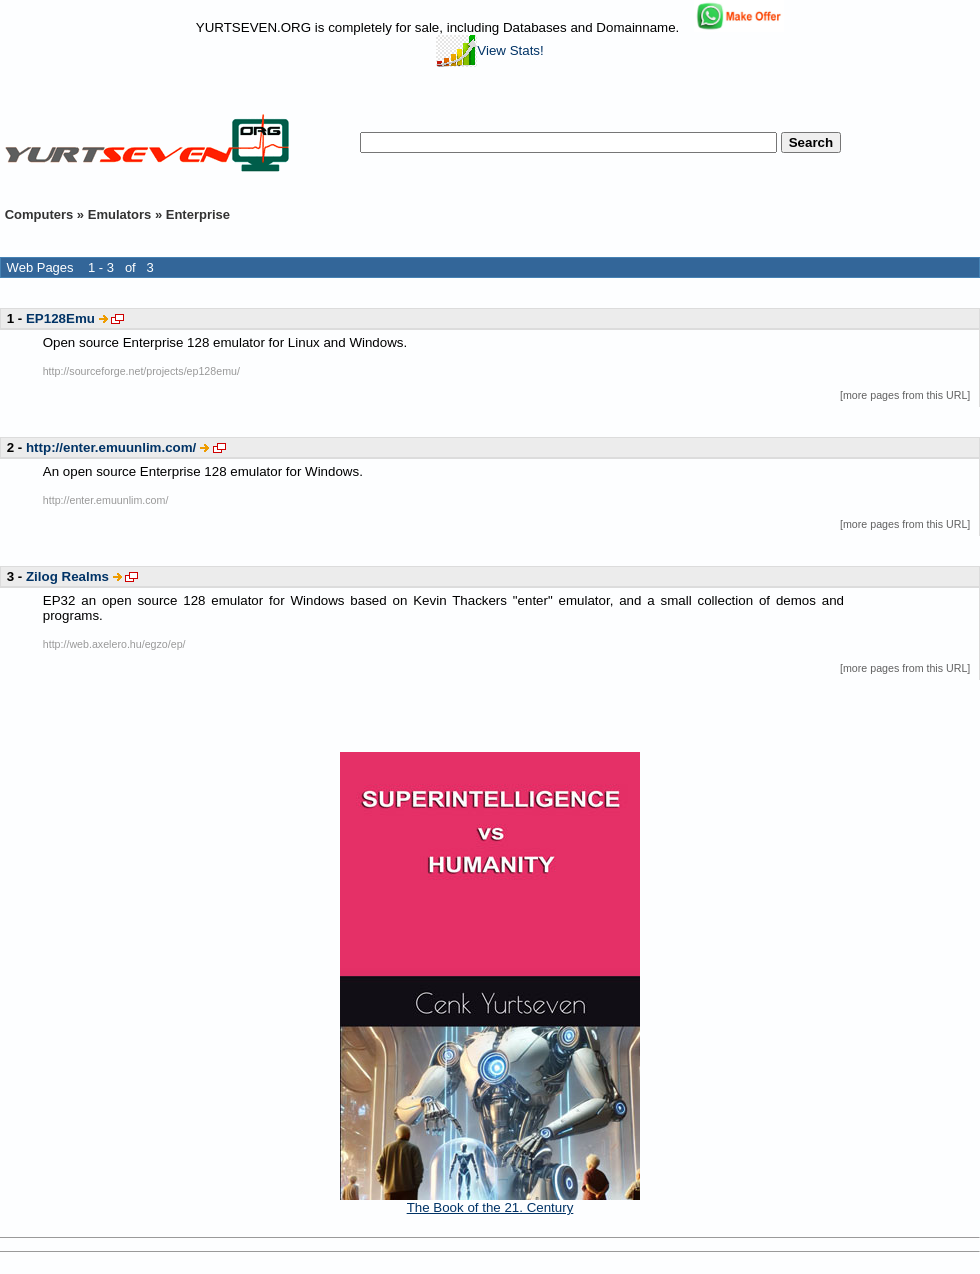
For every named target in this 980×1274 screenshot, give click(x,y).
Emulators (120, 214)
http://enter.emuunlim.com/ (111, 447)
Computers (39, 214)
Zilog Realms (67, 576)
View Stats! (489, 50)
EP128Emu (60, 318)
